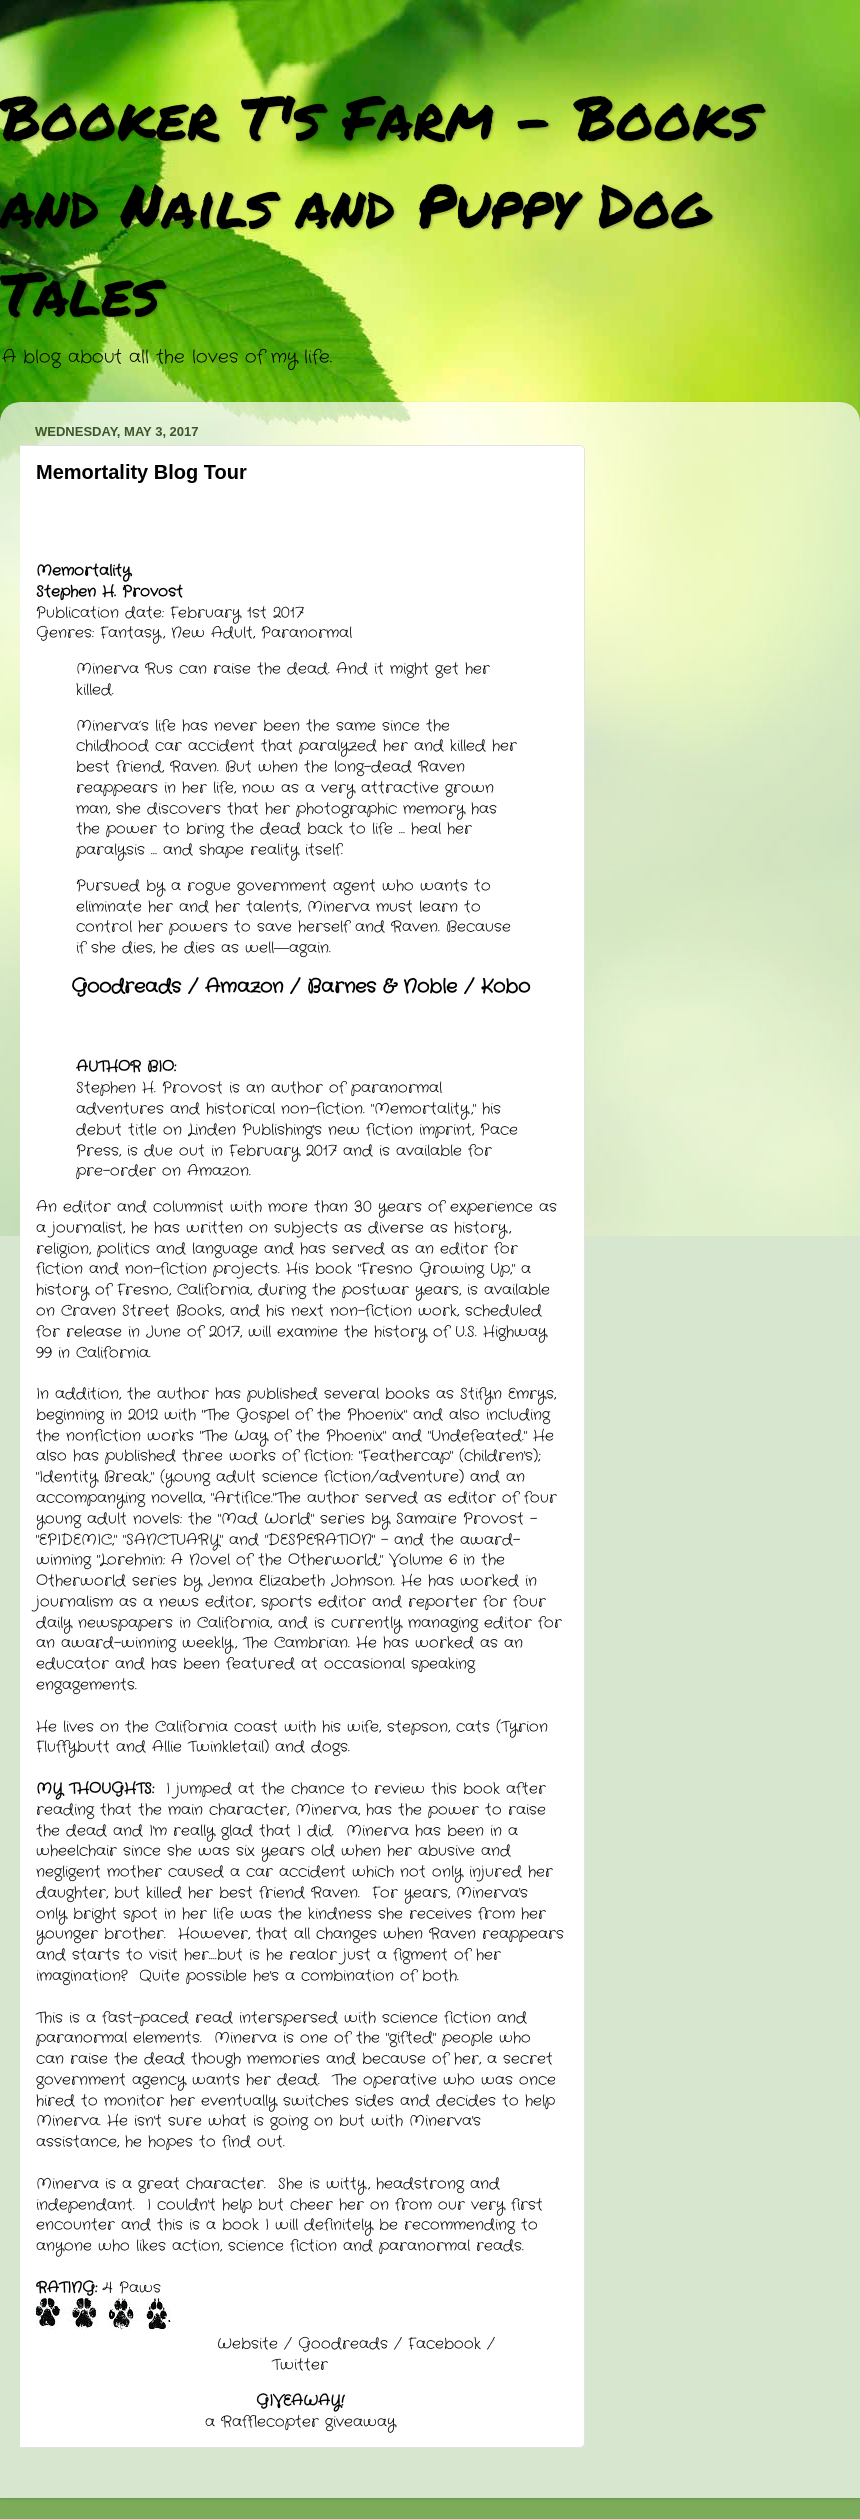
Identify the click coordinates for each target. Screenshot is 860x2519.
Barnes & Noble (382, 987)
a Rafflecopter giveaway (300, 2422)
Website (247, 2344)
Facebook (444, 2344)
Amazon (244, 987)
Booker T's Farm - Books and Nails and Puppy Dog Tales (379, 204)
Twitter (300, 2365)
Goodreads (126, 987)
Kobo (505, 987)
